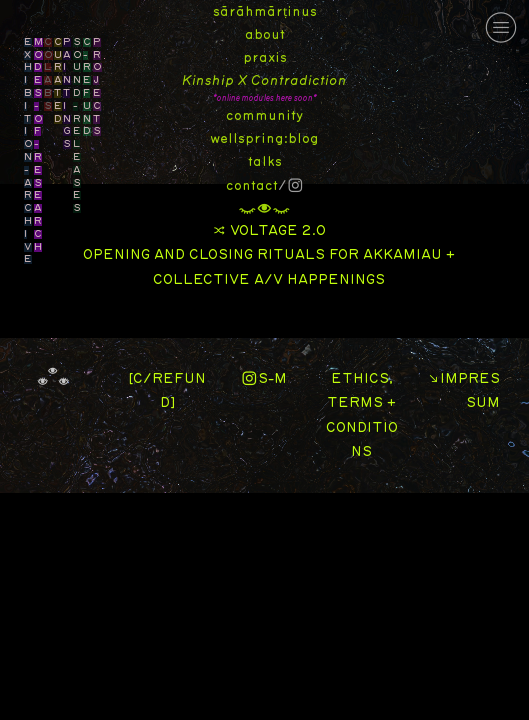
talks (265, 162)
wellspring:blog (264, 139)
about (265, 35)
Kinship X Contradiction (264, 81)
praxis (265, 58)
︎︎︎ (264, 209)
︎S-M (264, 379)
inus (302, 12)
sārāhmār (248, 12)
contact (252, 186)
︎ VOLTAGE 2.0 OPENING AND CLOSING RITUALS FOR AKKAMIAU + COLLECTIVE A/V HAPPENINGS (269, 255)
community (264, 116)
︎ (501, 27)
